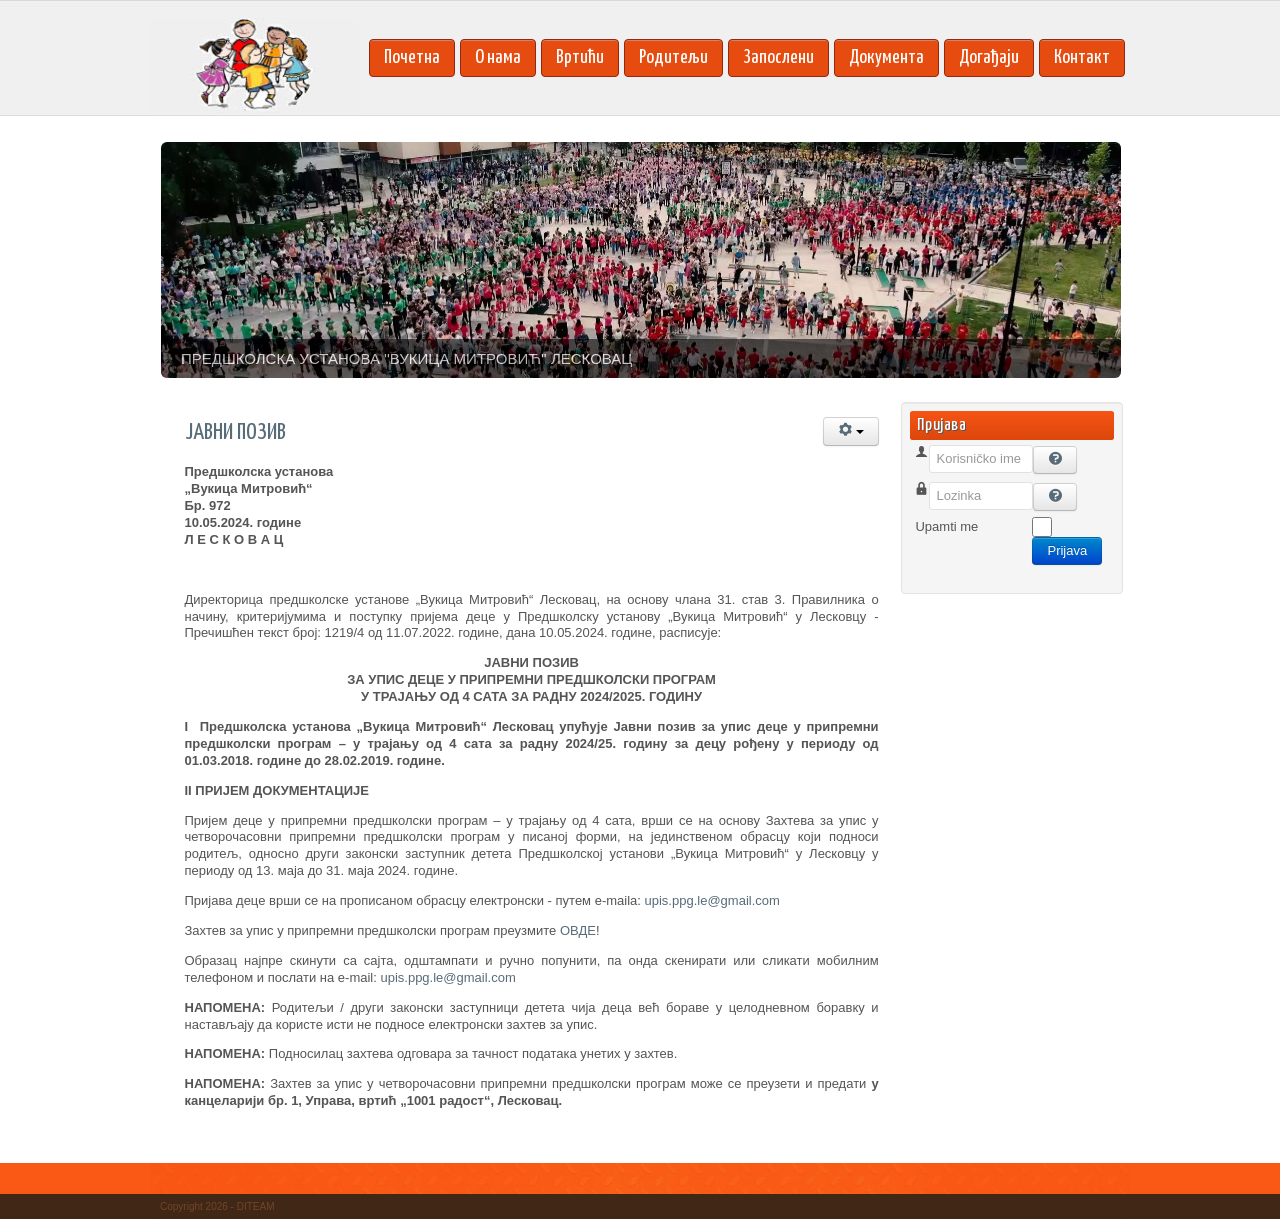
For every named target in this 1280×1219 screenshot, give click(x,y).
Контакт (1082, 57)
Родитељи (673, 57)
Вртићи (580, 57)
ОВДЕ (578, 930)
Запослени (778, 57)
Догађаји (989, 57)
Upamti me (946, 526)
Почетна (412, 57)
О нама (498, 57)
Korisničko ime (957, 482)
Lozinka (937, 519)
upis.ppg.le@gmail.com (712, 900)
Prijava (1067, 550)
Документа (886, 57)
